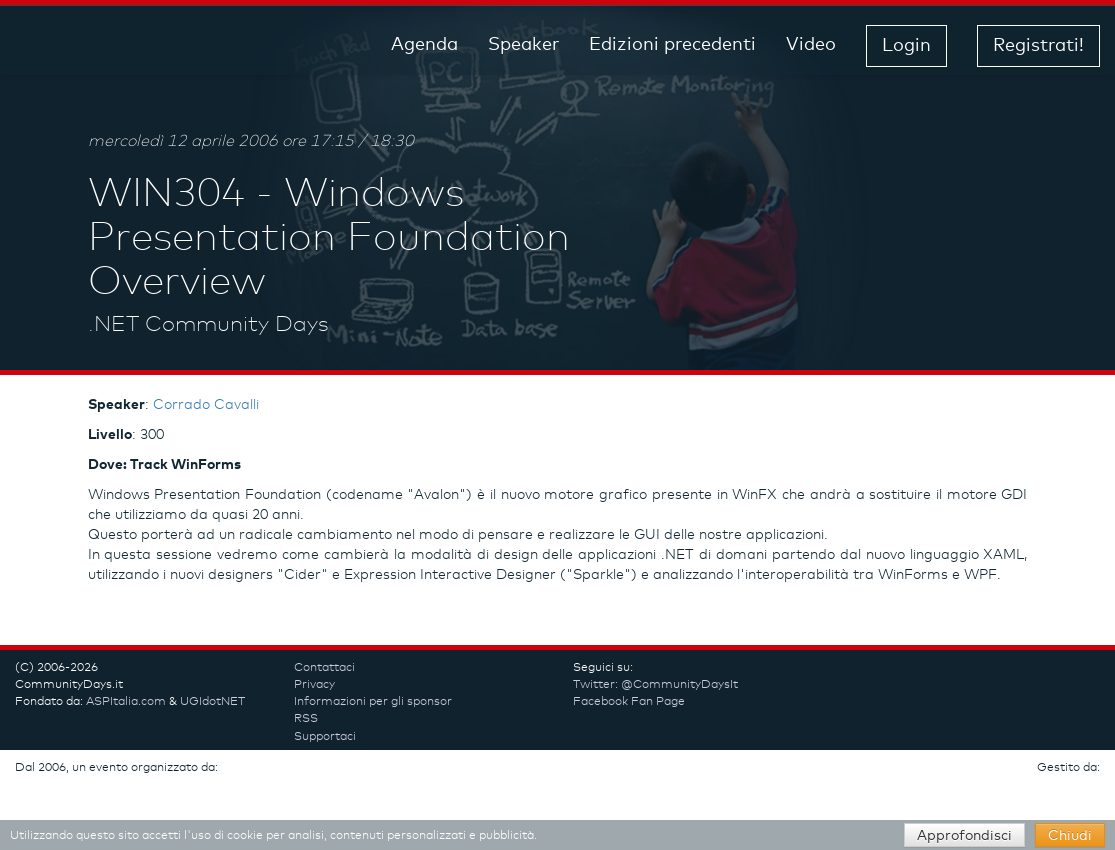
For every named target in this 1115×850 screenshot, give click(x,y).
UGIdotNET (212, 702)
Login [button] (906, 46)
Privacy (314, 685)
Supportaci (325, 737)
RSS (306, 719)
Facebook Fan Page (629, 702)
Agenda (424, 45)
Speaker (523, 45)
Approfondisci (964, 836)
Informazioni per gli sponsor (373, 702)
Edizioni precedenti (672, 45)
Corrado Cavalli (206, 405)
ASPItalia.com (126, 702)
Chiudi (1070, 836)
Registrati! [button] (1038, 46)
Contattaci (324, 668)
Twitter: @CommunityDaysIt (655, 685)
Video (811, 45)
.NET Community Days (208, 325)
